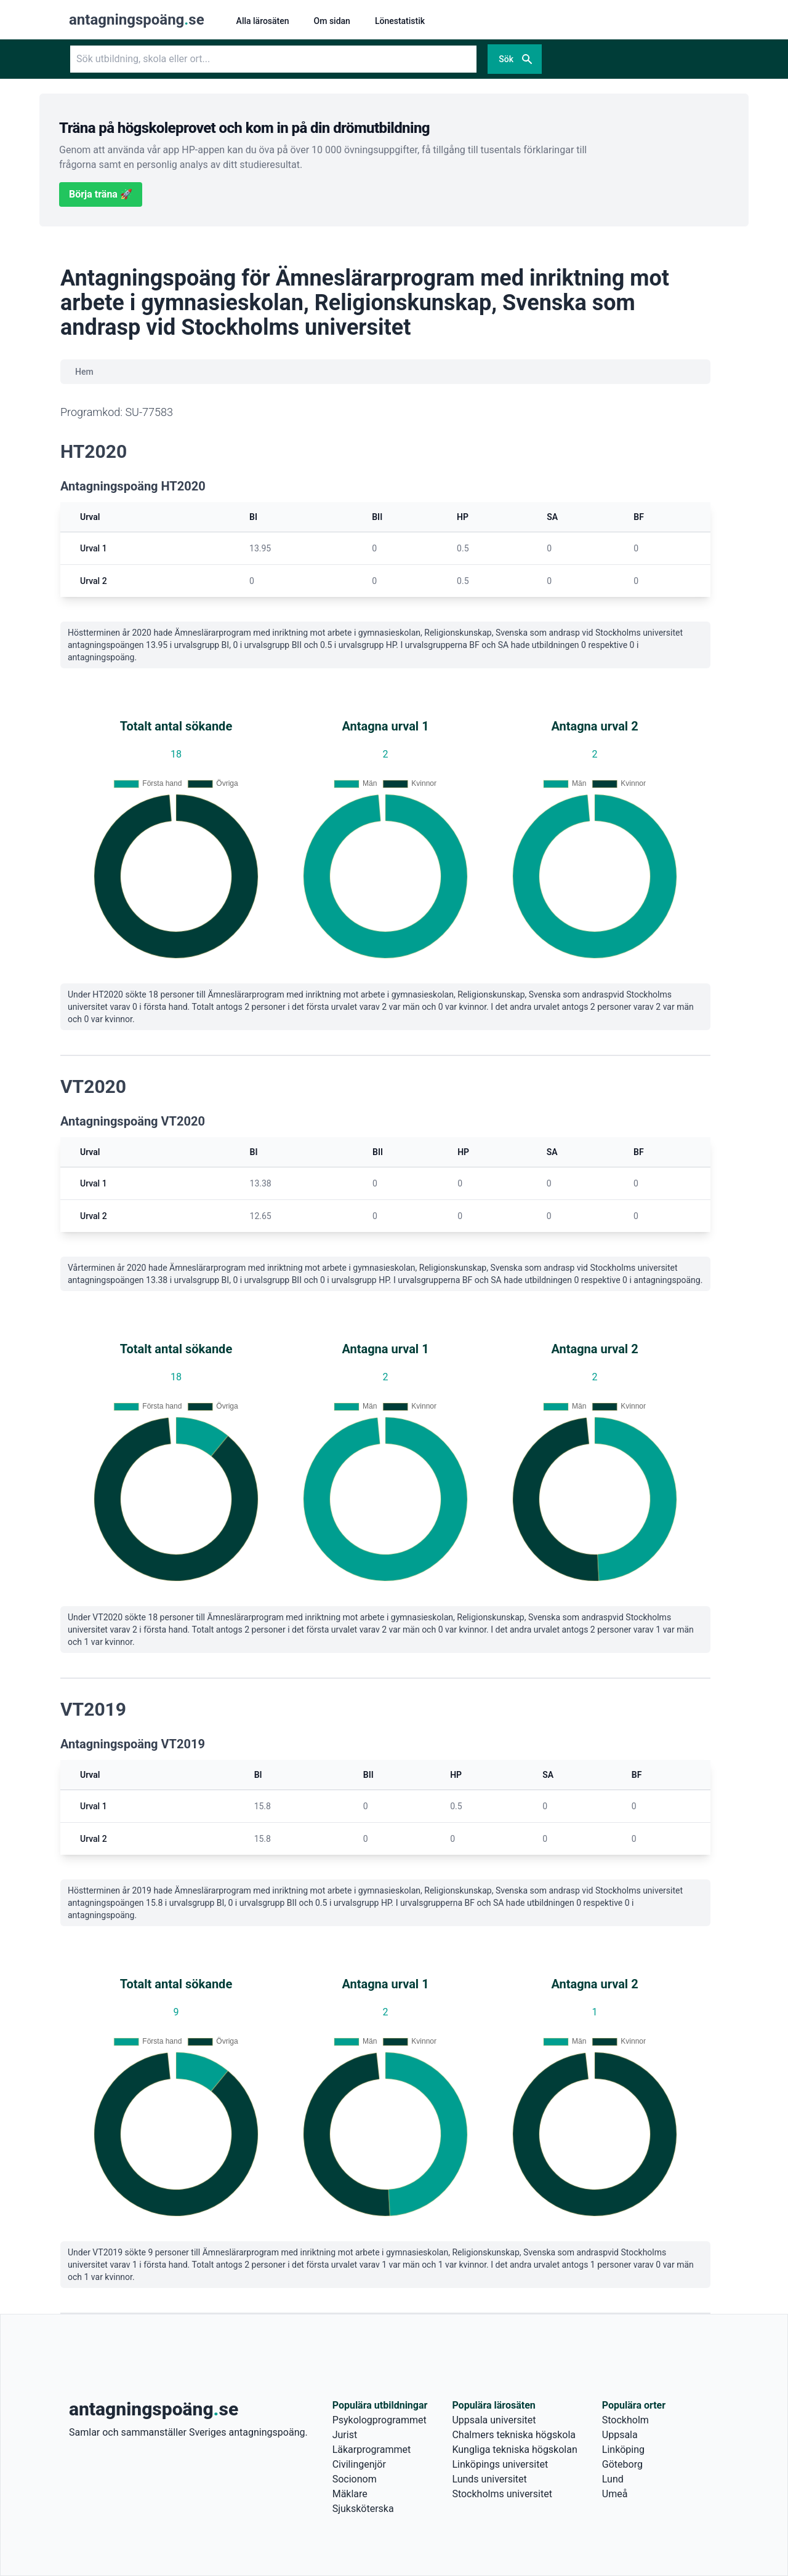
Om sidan (332, 21)
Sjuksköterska (363, 2508)
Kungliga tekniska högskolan (514, 2449)
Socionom (354, 2479)
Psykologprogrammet (379, 2420)
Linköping (623, 2449)
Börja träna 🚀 (100, 194)
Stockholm (625, 2420)
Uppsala (620, 2435)
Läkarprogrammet (371, 2449)
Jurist (344, 2435)
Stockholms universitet (502, 2494)
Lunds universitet (489, 2479)
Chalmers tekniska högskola (514, 2435)
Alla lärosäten (262, 21)
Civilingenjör (359, 2464)
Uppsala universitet (494, 2420)
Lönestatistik (400, 21)
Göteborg (622, 2464)
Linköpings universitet (500, 2464)
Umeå (615, 2494)
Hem (84, 372)
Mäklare (350, 2494)
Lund (613, 2479)
